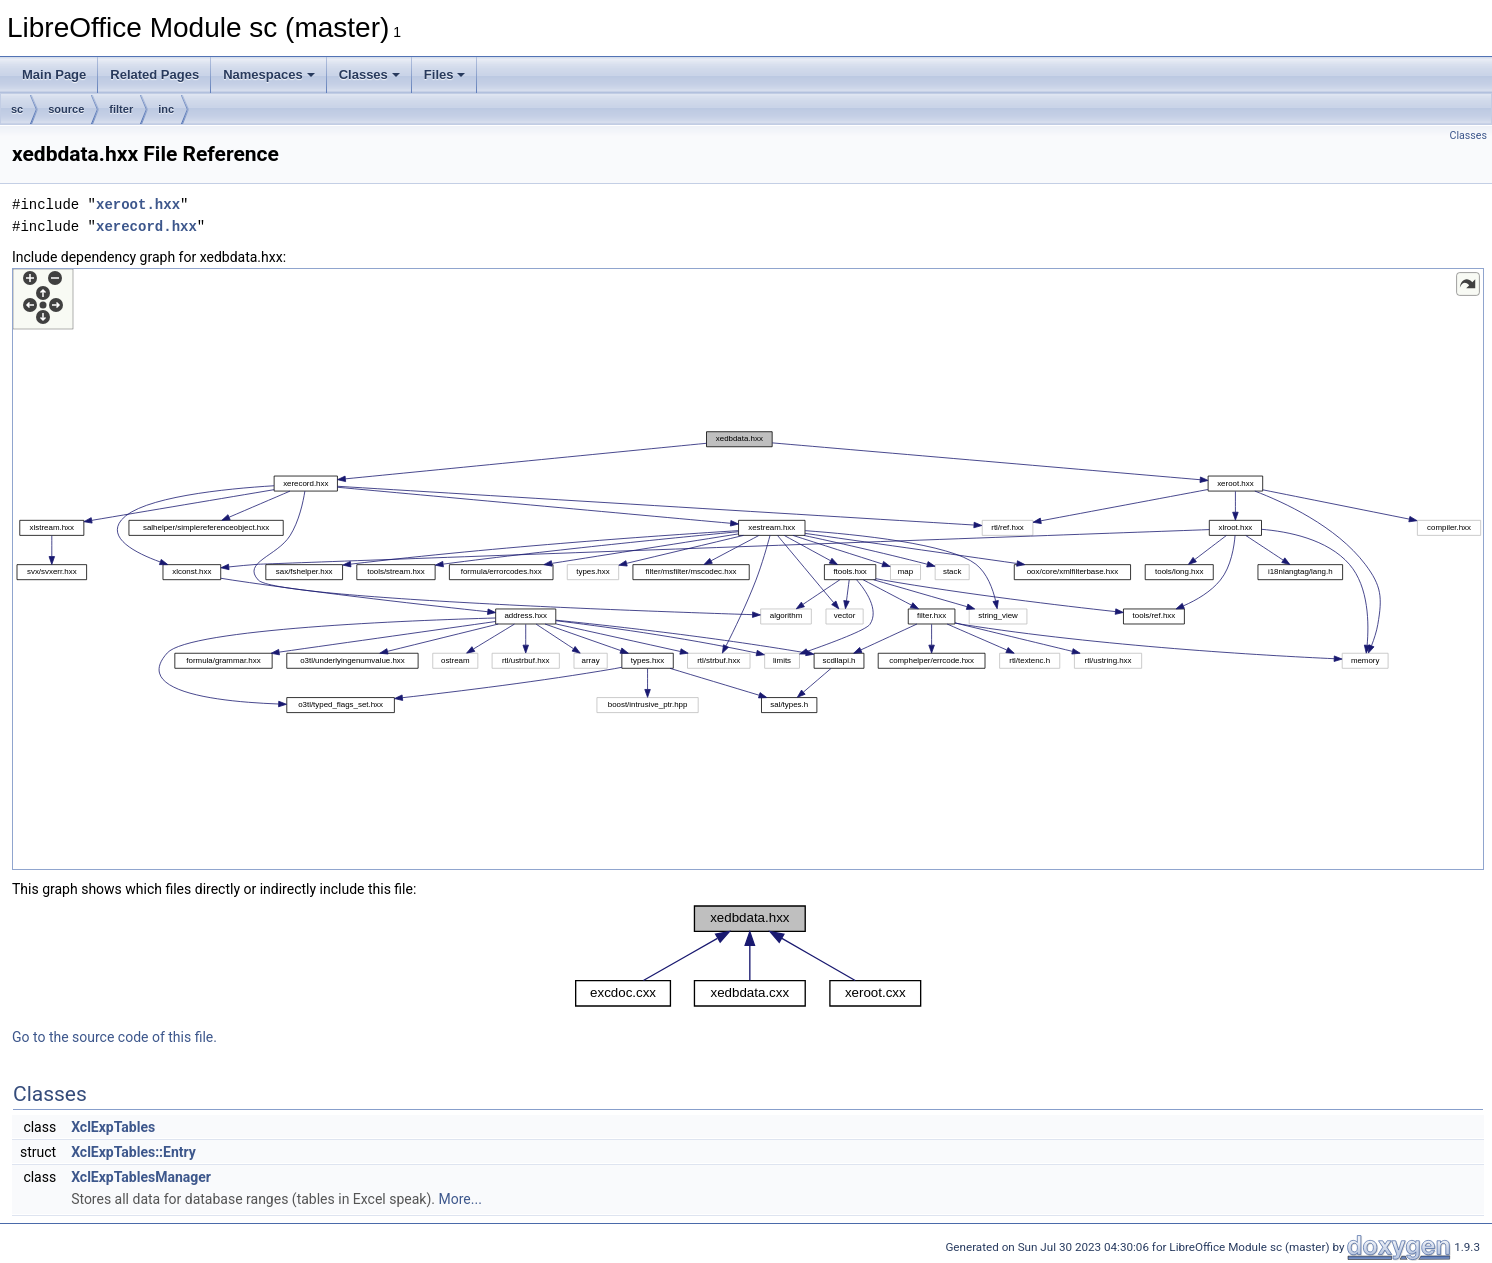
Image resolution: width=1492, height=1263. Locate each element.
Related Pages (154, 74)
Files (445, 74)
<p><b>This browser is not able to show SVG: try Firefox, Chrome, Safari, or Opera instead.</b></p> (748, 569)
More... (460, 1199)
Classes (369, 74)
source (66, 109)
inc (166, 109)
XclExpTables (113, 1127)
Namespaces (269, 74)
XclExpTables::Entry (133, 1152)
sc (17, 109)
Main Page (54, 74)
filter (121, 109)
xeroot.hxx (138, 204)
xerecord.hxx (146, 226)
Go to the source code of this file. (114, 1037)
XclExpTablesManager (141, 1177)
